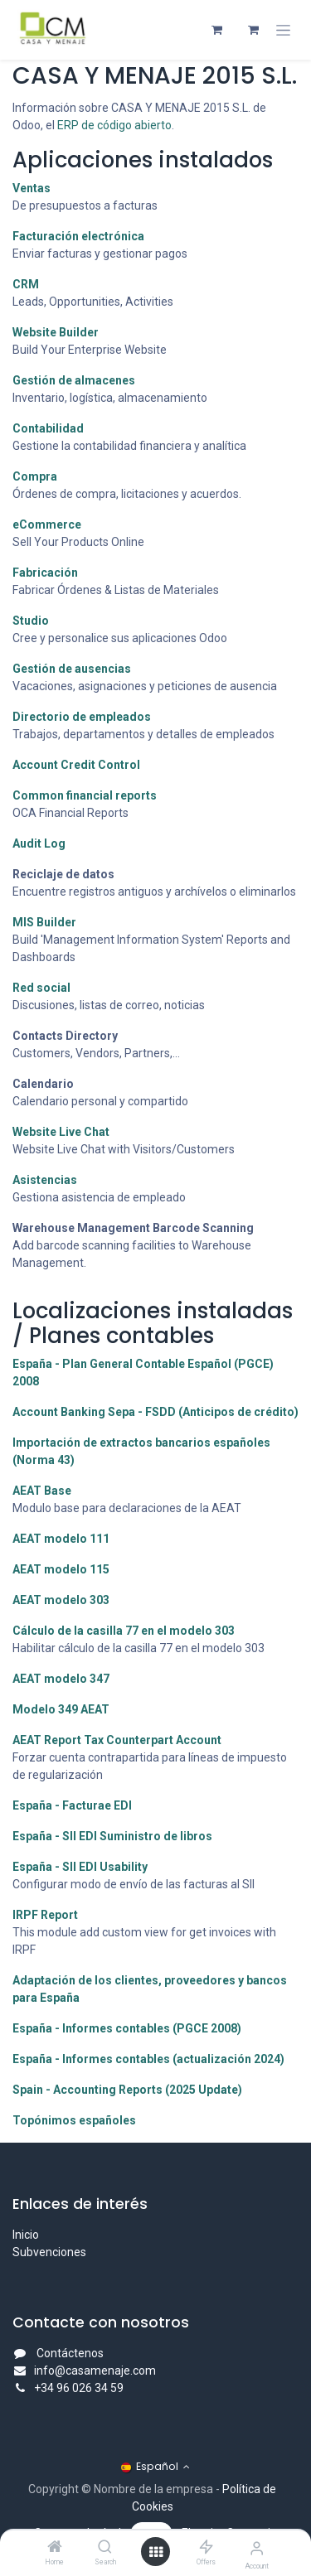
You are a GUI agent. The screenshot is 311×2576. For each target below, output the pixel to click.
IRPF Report (45, 1914)
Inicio (25, 2234)
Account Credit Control (76, 764)
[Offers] (206, 2547)
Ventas (31, 188)
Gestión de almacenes (73, 380)
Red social (41, 987)
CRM (25, 284)
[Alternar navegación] (283, 30)
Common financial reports (84, 795)
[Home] (54, 2547)
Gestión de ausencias (71, 668)
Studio (30, 620)
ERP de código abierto (114, 125)
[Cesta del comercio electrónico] (216, 30)
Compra (34, 476)
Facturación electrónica (78, 236)
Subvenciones (49, 2252)
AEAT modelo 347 (60, 1678)
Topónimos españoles (74, 2120)
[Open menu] (156, 2552)
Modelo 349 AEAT (60, 1709)
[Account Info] (257, 2548)
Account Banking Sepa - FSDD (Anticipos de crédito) (155, 1411)
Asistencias (44, 1180)
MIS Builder (44, 922)
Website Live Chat (60, 1131)
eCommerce (46, 524)
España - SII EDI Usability (80, 1866)
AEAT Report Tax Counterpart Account (116, 1740)
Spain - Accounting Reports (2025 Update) (127, 2089)
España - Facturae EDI (72, 1805)
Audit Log (39, 843)
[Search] (105, 2547)
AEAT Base (41, 1490)
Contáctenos (70, 2353)
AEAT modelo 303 (60, 1600)
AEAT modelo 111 (60, 1538)
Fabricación (45, 572)
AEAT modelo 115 (60, 1569)
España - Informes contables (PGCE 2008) (126, 2028)
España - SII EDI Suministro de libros (112, 1836)
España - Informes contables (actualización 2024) (148, 2059)
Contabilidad (48, 428)
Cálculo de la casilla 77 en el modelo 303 (123, 1630)
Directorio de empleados (81, 716)
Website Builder (55, 332)
